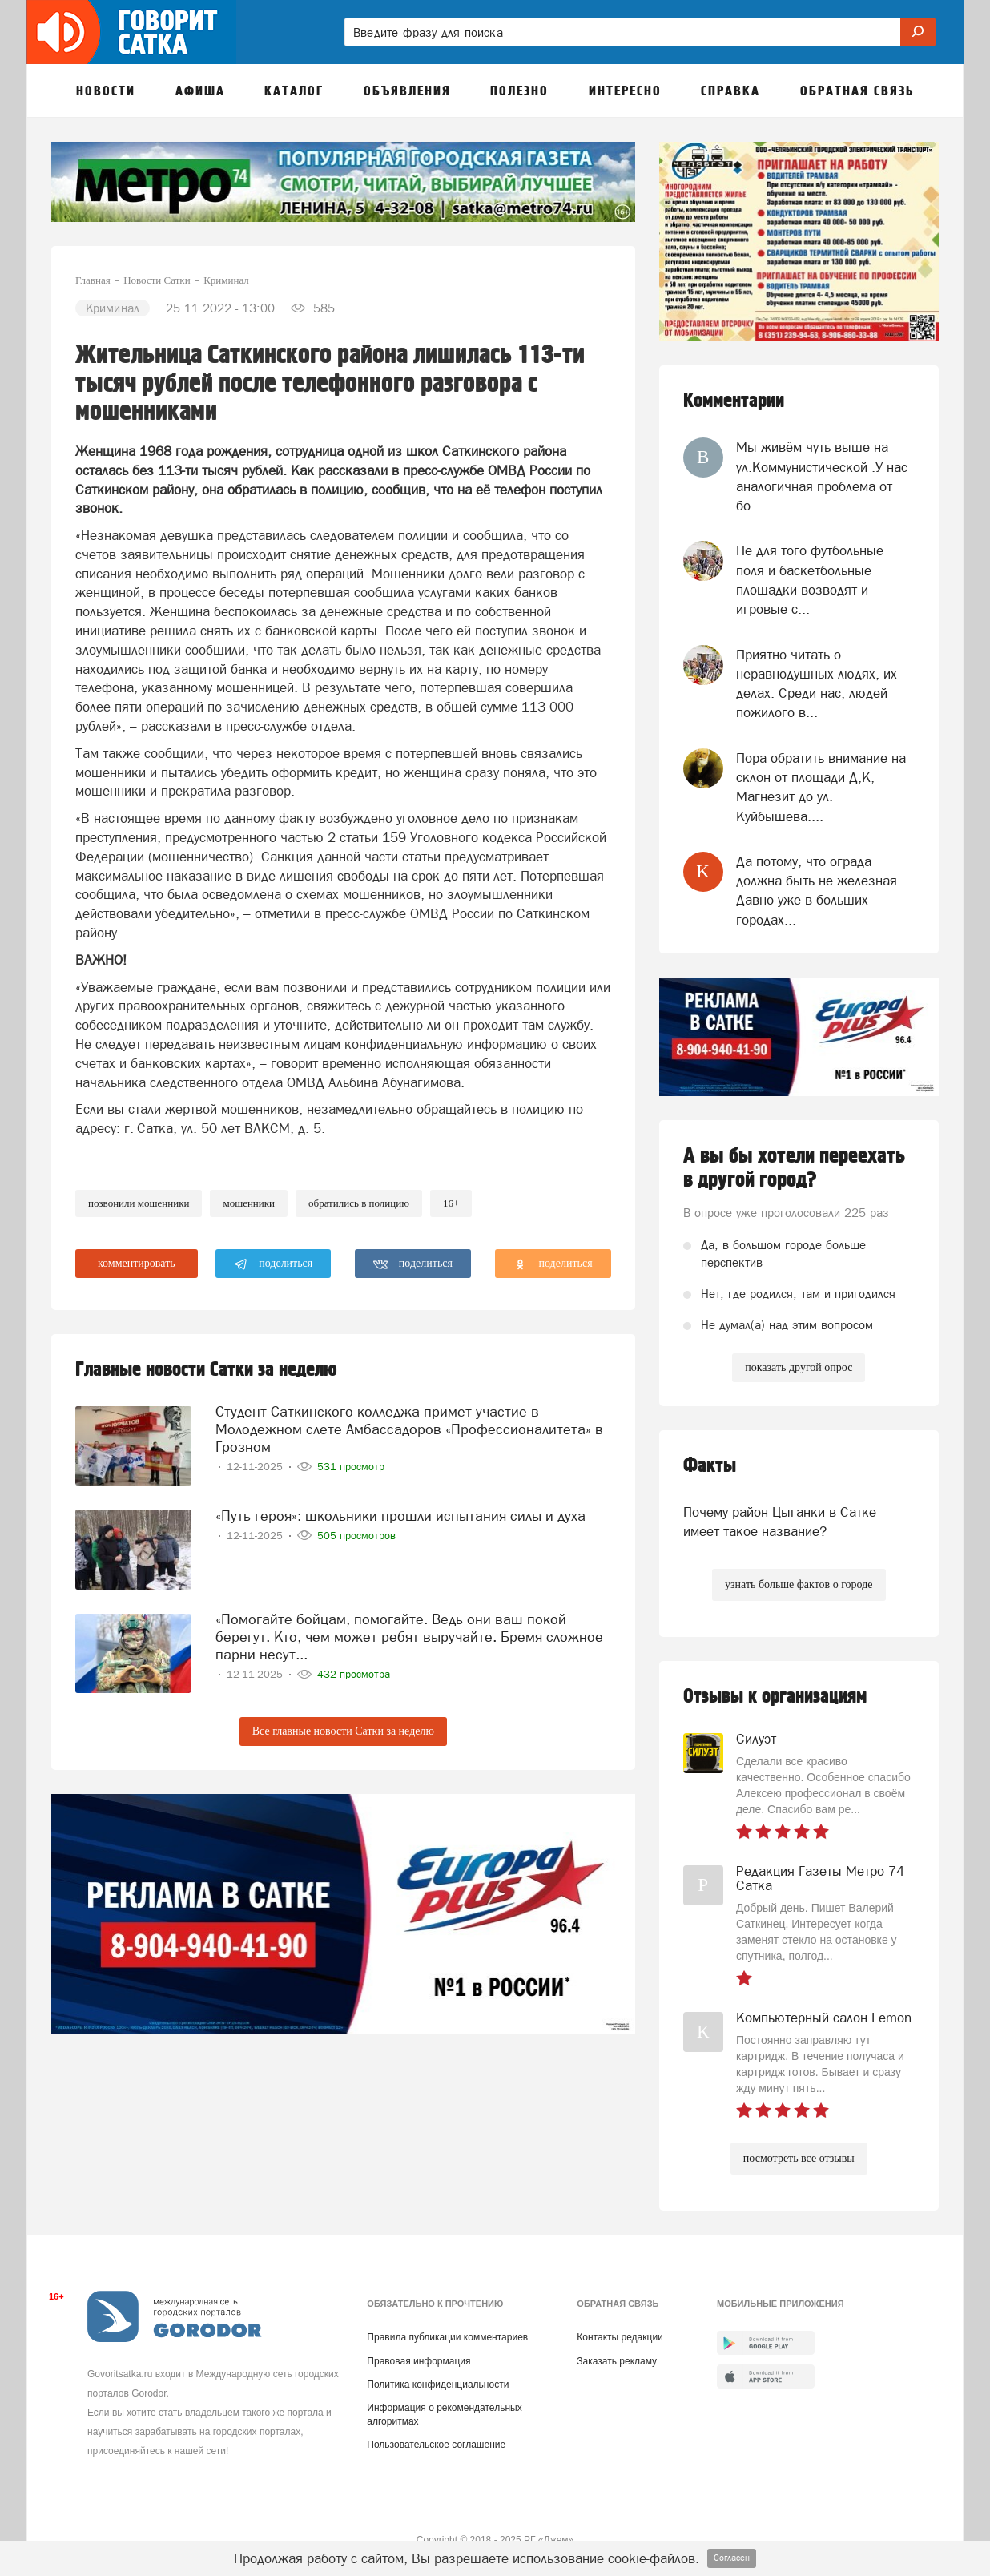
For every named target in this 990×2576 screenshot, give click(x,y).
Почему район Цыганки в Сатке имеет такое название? (779, 1521)
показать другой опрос (798, 1367)
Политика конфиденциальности (438, 2384)
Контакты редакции (619, 2337)
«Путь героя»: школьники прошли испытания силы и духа (400, 1514)
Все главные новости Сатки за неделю (343, 1731)
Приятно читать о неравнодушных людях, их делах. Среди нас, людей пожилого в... (816, 684)
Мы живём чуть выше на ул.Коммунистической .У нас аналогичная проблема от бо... (822, 476)
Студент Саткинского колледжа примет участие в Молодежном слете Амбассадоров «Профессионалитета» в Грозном (409, 1428)
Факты (709, 1465)
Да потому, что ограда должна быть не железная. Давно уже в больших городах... (818, 890)
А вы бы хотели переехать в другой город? (794, 1168)
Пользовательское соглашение (436, 2444)
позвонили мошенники (138, 1203)
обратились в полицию (358, 1203)
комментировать (136, 1263)
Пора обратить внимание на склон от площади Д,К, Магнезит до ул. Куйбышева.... (821, 787)
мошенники (249, 1203)
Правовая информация (418, 2361)
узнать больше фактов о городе (798, 1584)
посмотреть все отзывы (799, 2158)
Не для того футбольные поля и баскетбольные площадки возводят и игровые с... (809, 579)
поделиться (273, 1264)
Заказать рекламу (617, 2361)
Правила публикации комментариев (447, 2337)
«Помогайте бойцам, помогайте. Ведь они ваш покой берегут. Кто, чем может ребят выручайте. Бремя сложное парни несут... (409, 1636)
